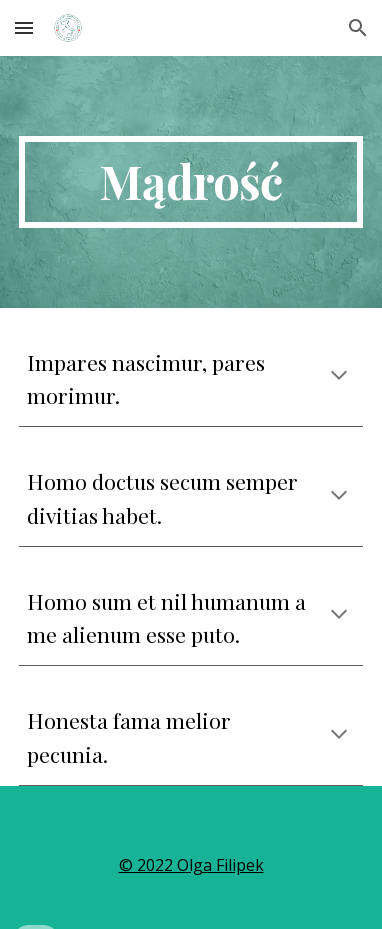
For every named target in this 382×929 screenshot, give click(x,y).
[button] (24, 27)
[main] (191, 182)
